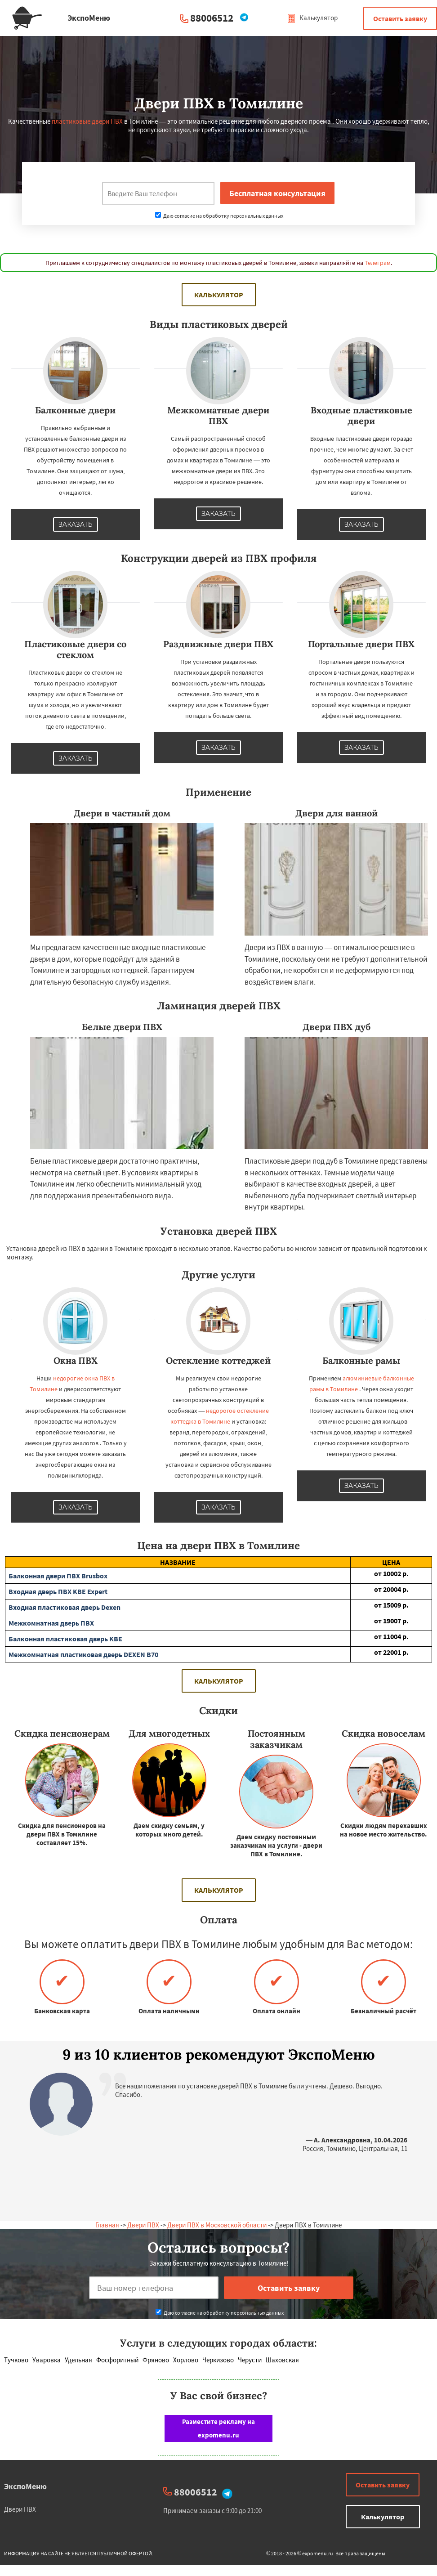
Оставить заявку (400, 18)
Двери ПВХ (143, 2225)
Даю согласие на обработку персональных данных (219, 215)
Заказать (75, 524)
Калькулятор (312, 17)
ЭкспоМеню (25, 2486)
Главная (107, 2225)
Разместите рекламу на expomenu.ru (218, 2428)
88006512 (211, 17)
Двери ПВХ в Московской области (217, 2225)
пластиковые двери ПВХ (87, 121)
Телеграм (378, 263)
